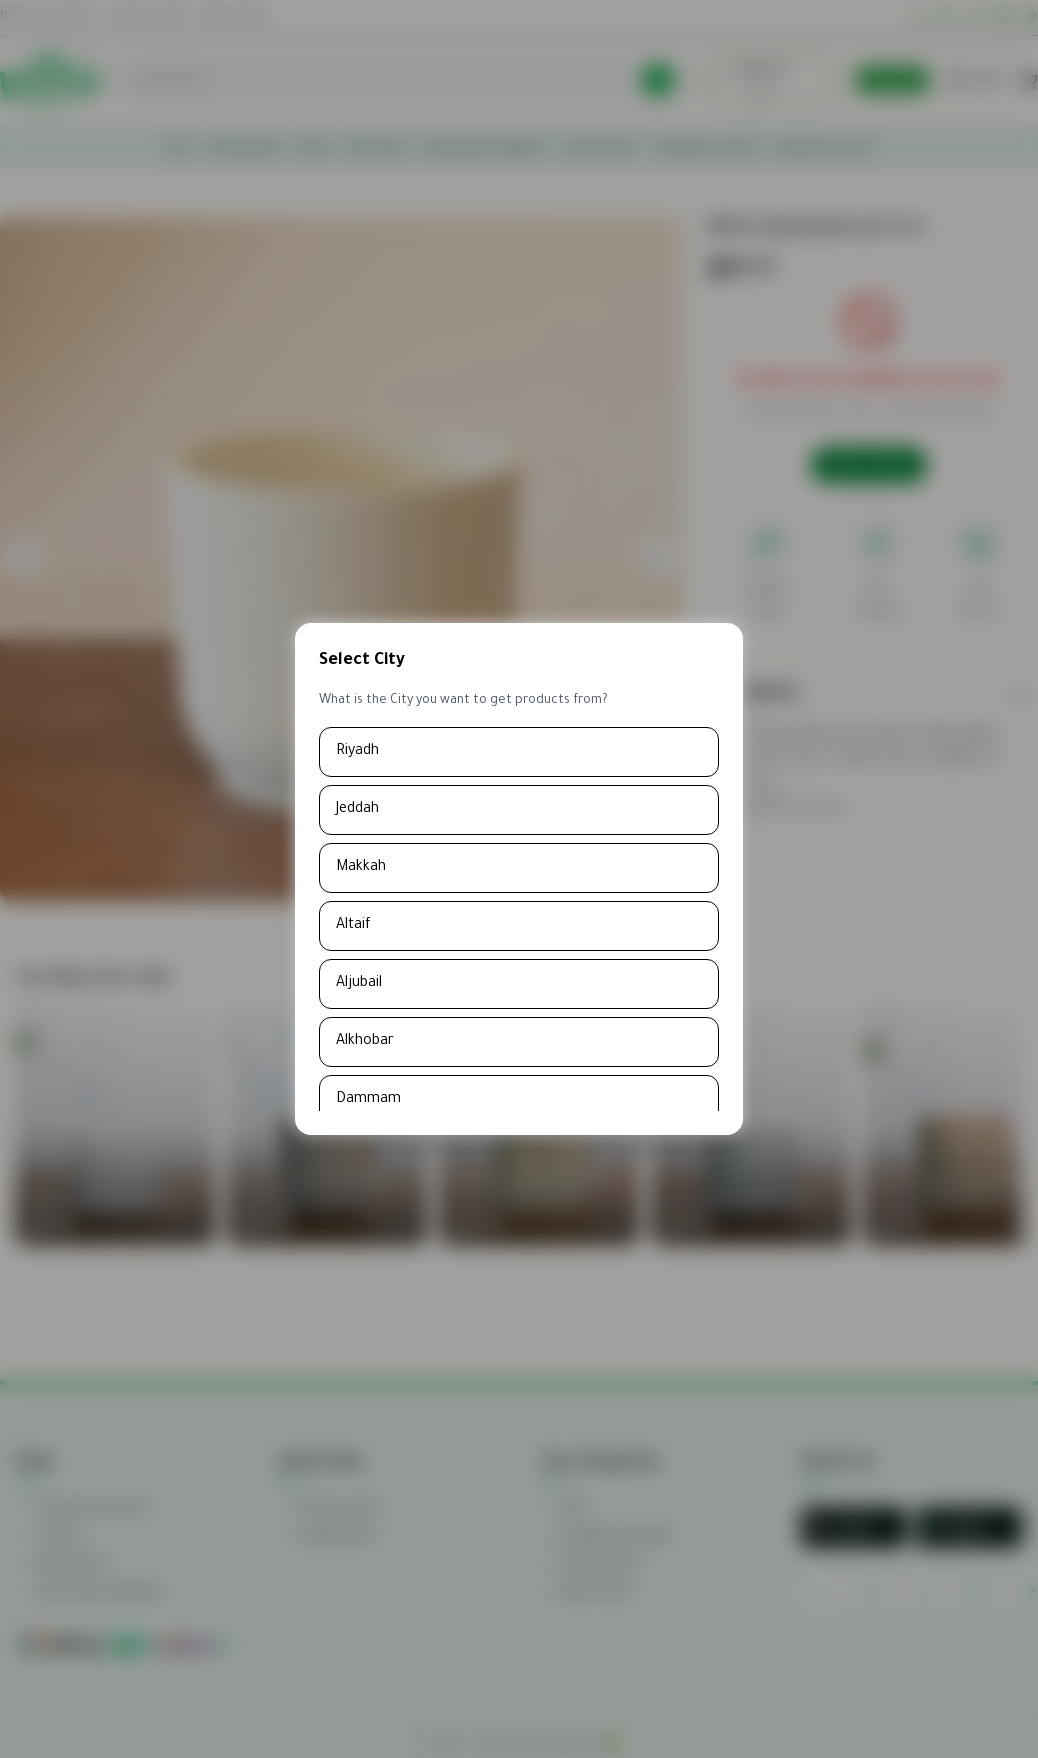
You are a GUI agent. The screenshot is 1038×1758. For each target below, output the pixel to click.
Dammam (368, 1100)
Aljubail (359, 984)
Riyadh (357, 752)
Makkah (361, 868)
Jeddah (357, 810)
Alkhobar (365, 1042)
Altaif (353, 926)
